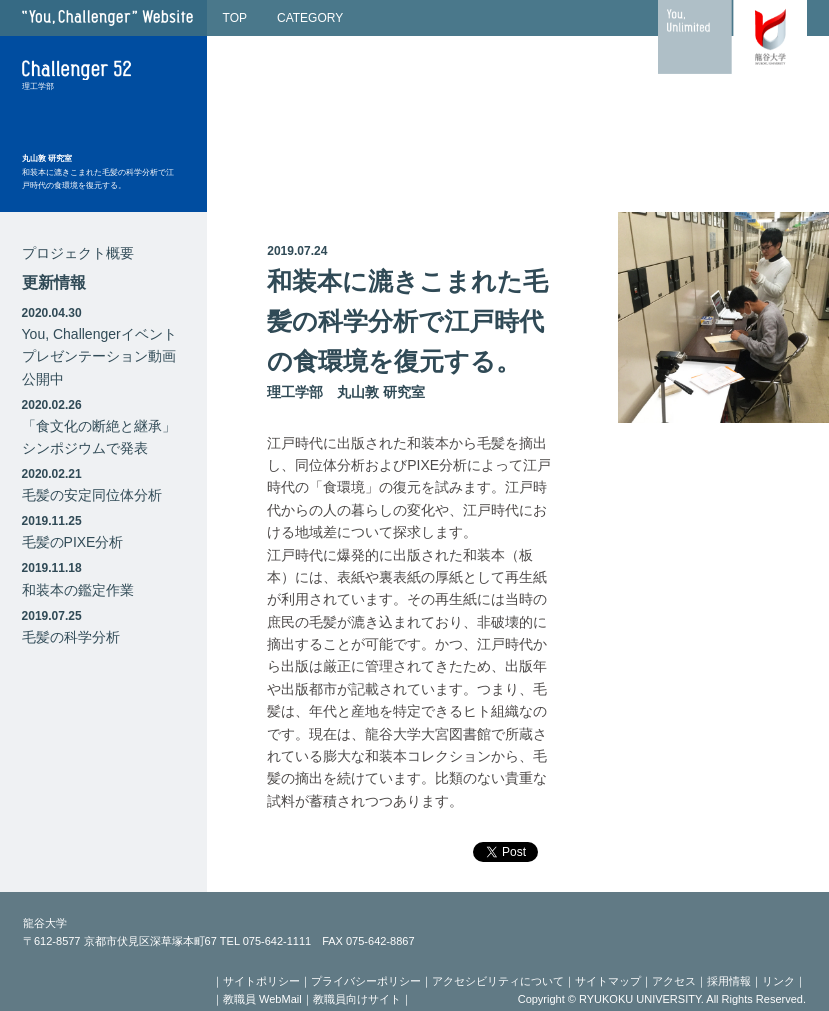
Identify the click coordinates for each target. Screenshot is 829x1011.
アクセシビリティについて (498, 981)
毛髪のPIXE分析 (73, 542)
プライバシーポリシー (366, 981)
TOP (235, 18)
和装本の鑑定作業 (78, 590)
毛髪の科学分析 (71, 637)
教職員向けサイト (357, 999)
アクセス (674, 981)
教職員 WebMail (262, 999)
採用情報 (729, 981)
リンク (778, 981)
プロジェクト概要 (78, 253)
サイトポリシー (261, 981)
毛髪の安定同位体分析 (92, 495)
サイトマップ (608, 981)
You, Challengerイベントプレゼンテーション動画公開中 (99, 356)
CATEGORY (310, 18)
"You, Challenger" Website (107, 18)
